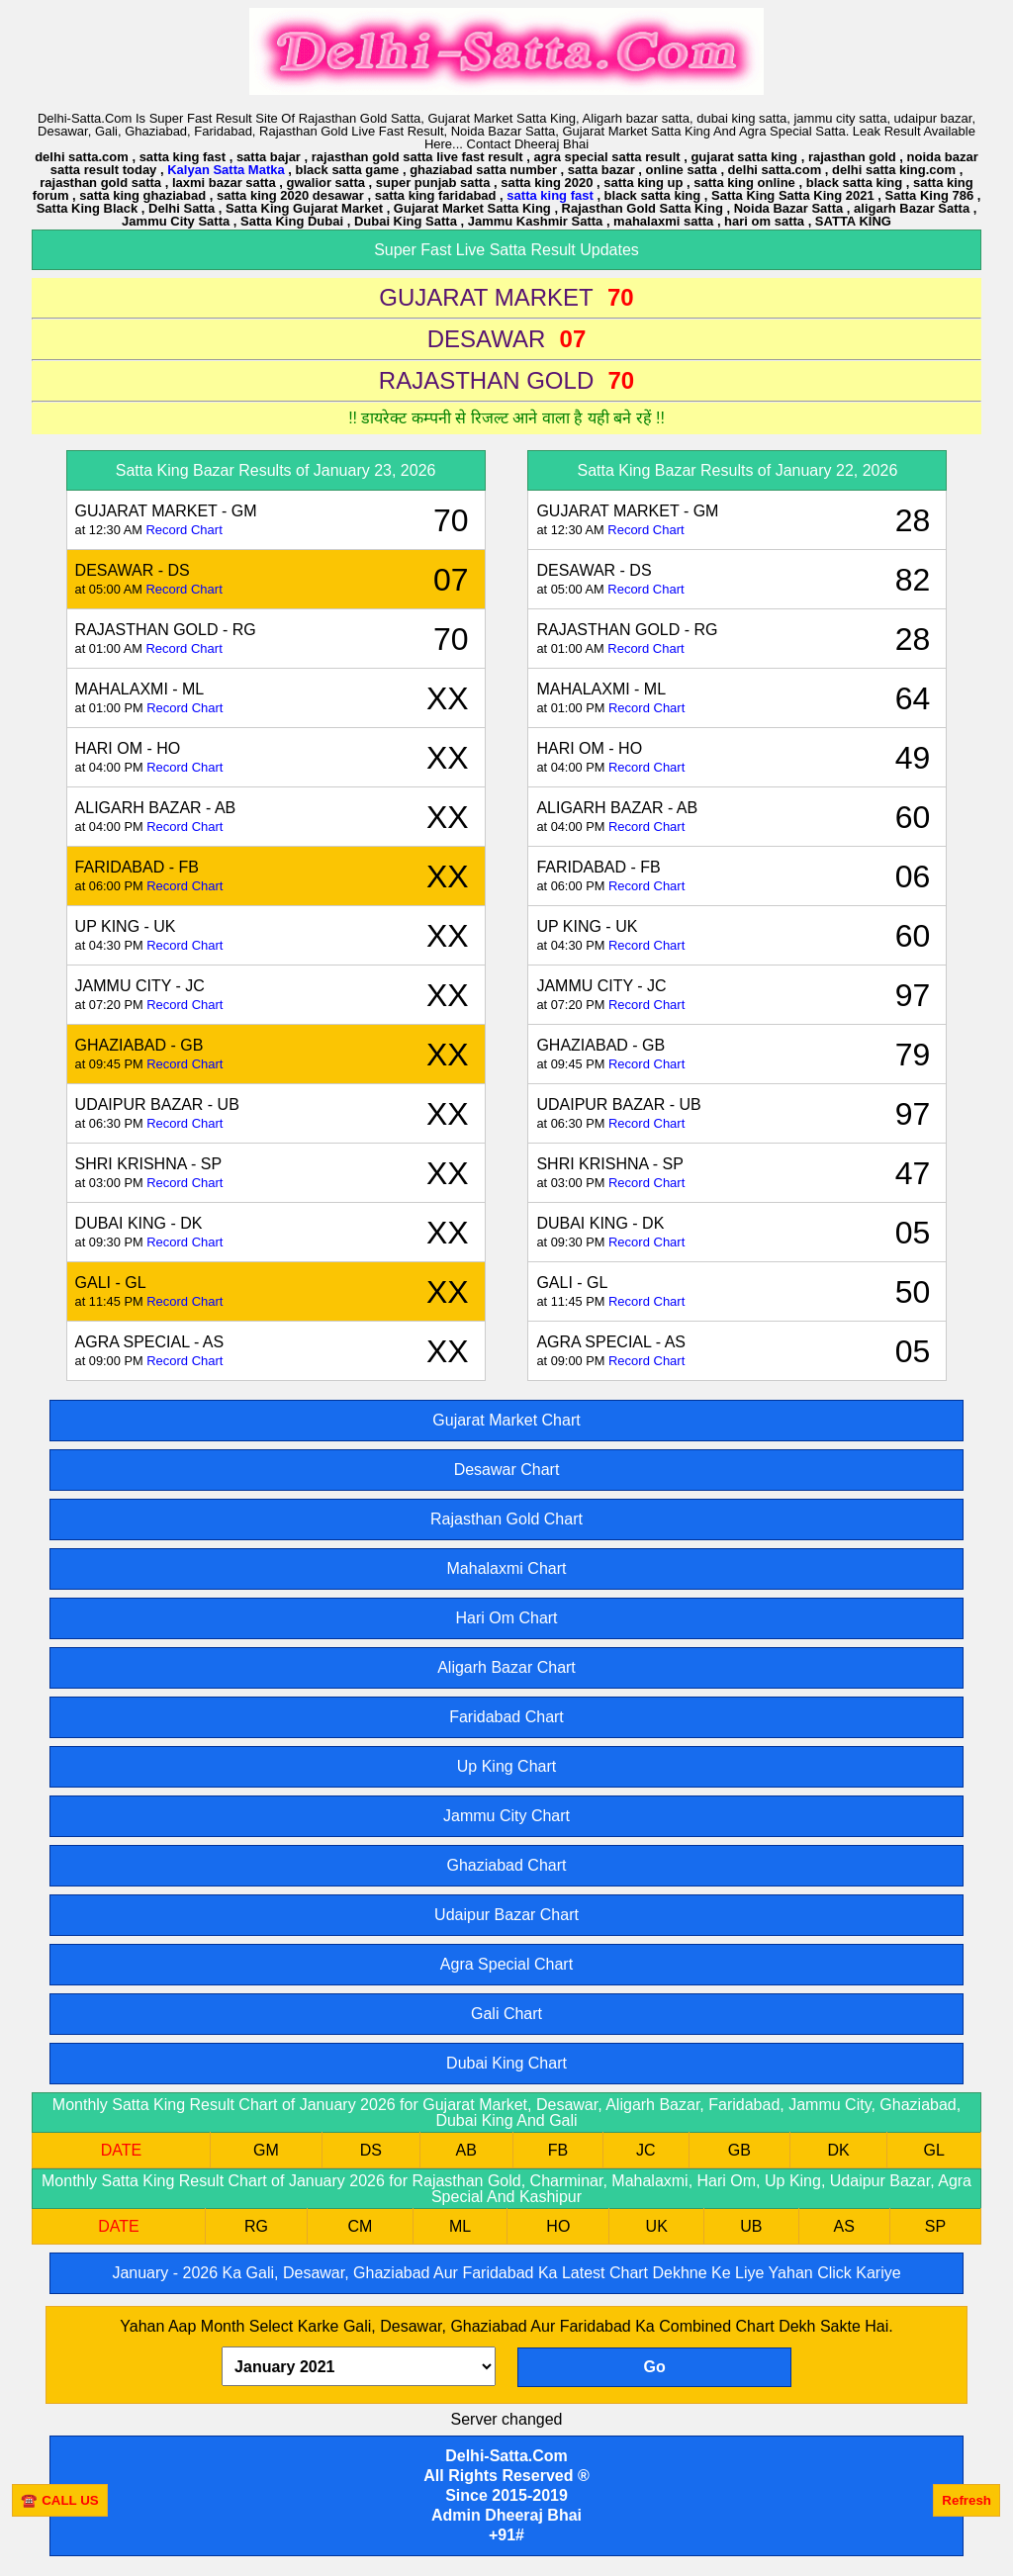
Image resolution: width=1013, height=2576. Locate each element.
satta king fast (549, 195)
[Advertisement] (538, 2546)
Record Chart (183, 529)
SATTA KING (853, 221)
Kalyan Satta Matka (226, 169)
